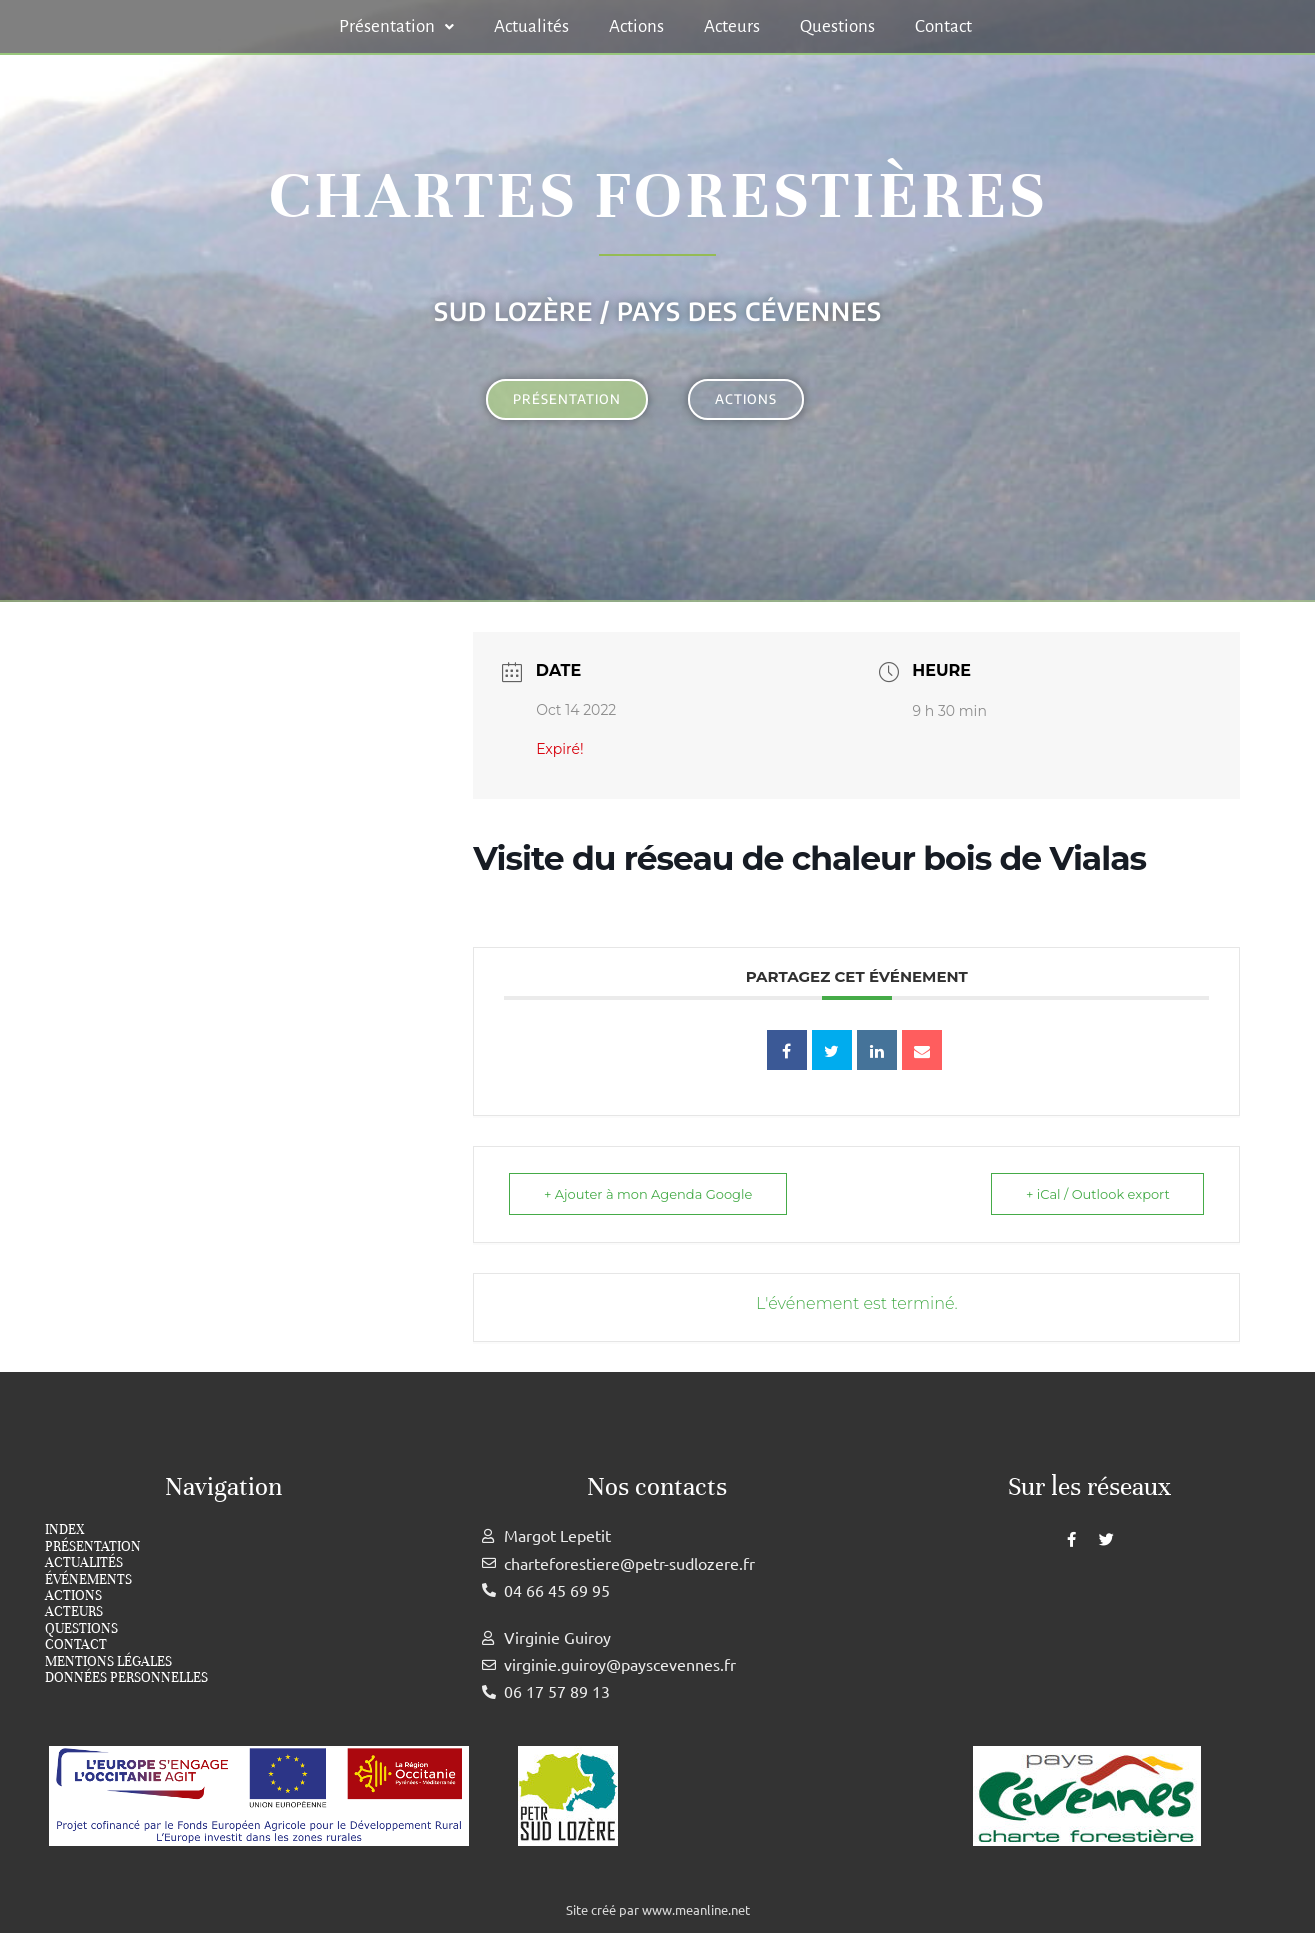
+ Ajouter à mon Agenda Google (648, 1194)
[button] (396, 26)
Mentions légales (108, 1662)
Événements (88, 1580)
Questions (837, 26)
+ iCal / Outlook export (1098, 1194)
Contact (943, 26)
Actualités (531, 26)
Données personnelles (126, 1678)
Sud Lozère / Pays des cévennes (658, 311)
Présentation (396, 26)
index (64, 1530)
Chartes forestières (658, 195)
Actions (636, 26)
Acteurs (732, 26)
